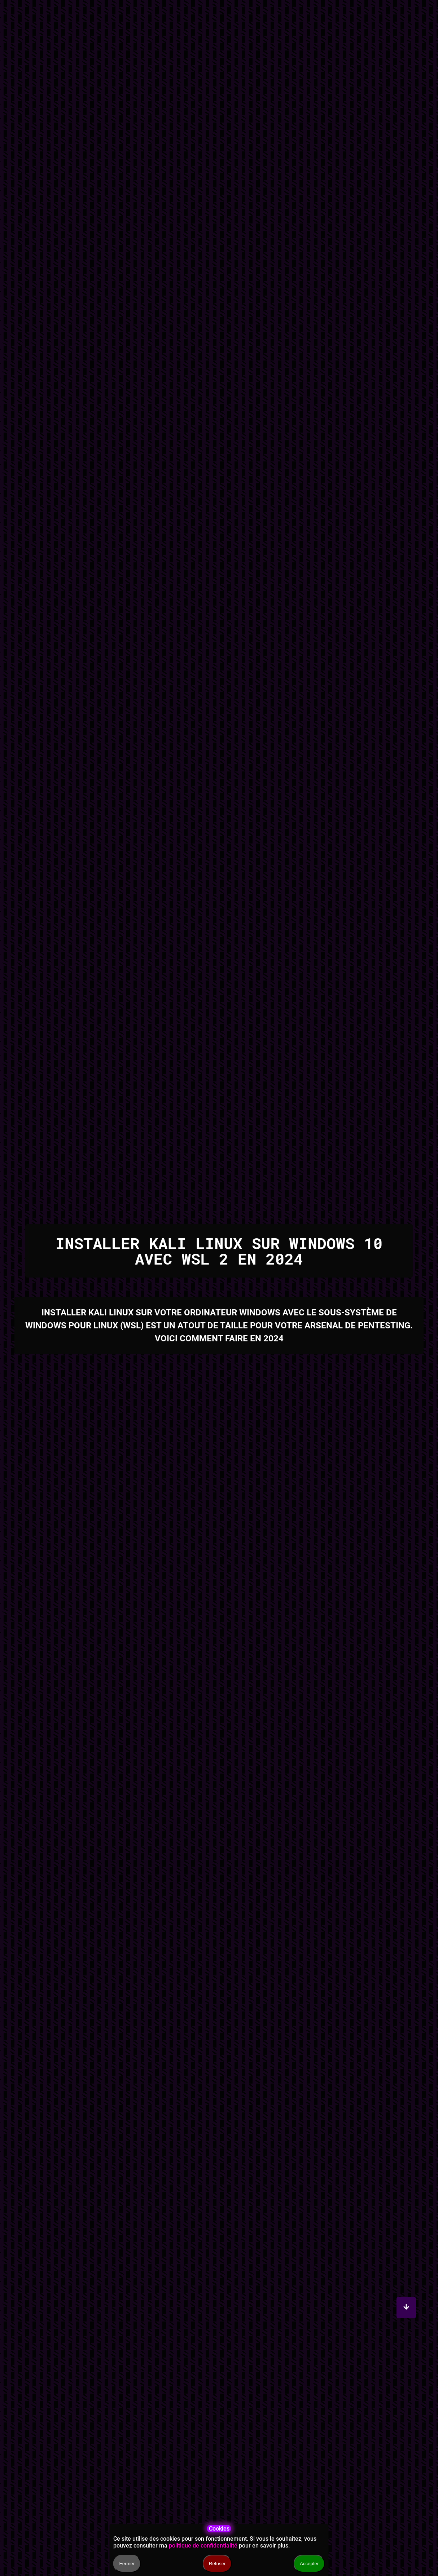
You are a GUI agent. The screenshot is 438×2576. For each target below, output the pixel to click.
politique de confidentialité (203, 2545)
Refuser (217, 2563)
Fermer (127, 2563)
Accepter (309, 2563)
